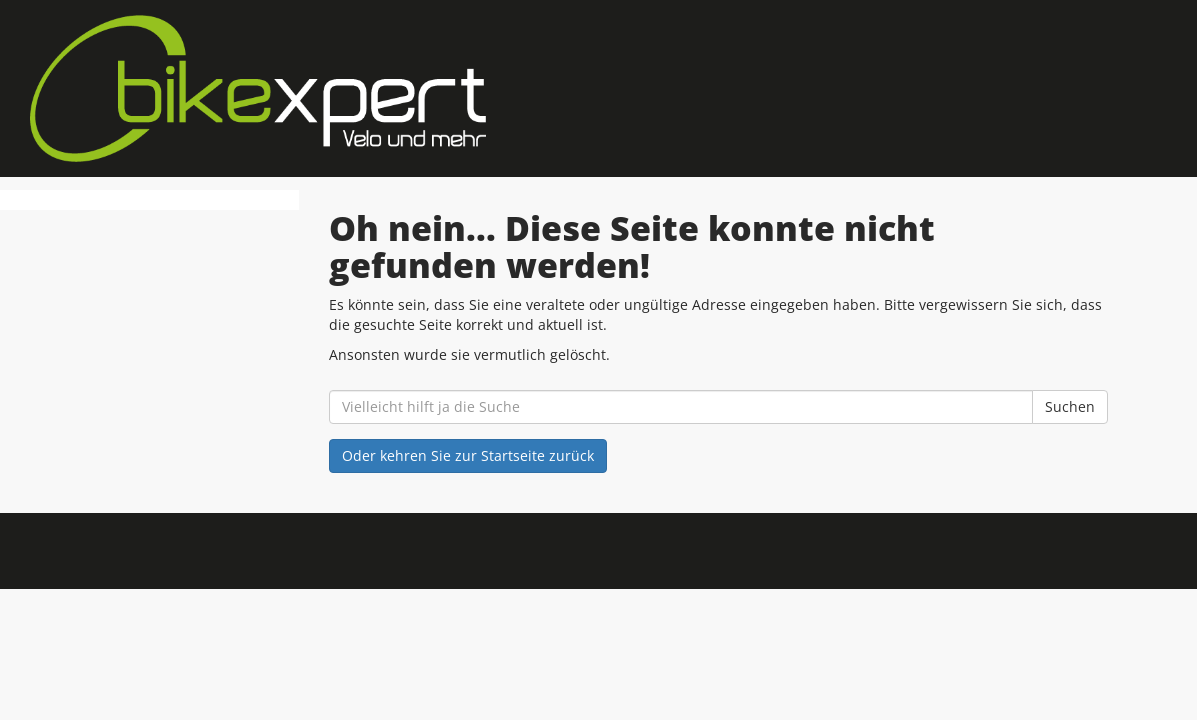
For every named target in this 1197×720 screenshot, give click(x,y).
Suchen (1070, 406)
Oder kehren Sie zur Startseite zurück (468, 455)
